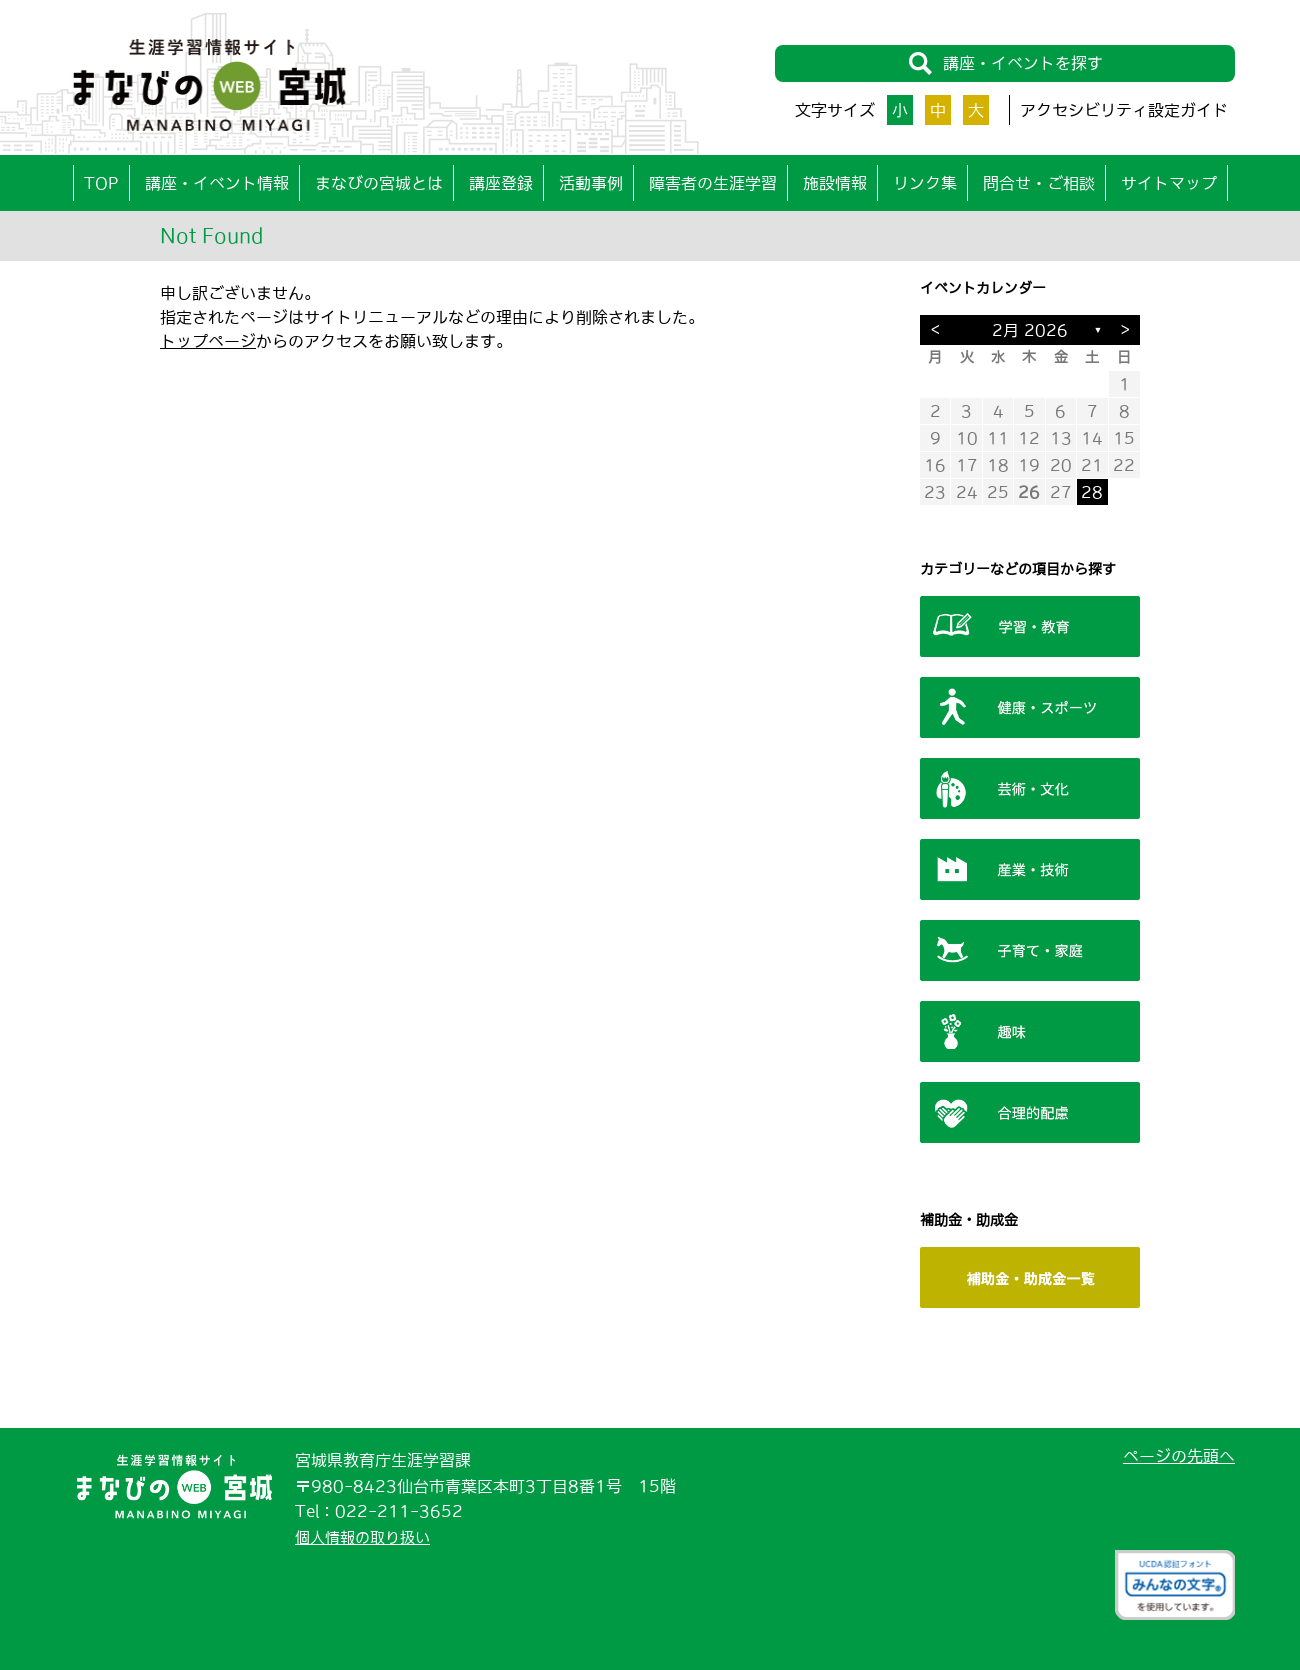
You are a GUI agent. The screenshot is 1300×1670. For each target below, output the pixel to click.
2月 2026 (1030, 330)
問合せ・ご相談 (1039, 183)
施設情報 (835, 183)
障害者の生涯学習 (713, 183)
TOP (101, 183)
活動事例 (591, 183)
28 (1092, 492)
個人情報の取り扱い (367, 1537)
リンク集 (925, 183)
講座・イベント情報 (217, 183)
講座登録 (501, 183)
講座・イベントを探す (1005, 64)
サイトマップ (1169, 183)
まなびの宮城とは (379, 183)
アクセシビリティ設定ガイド (1124, 110)
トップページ (208, 341)
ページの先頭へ (1179, 1456)
